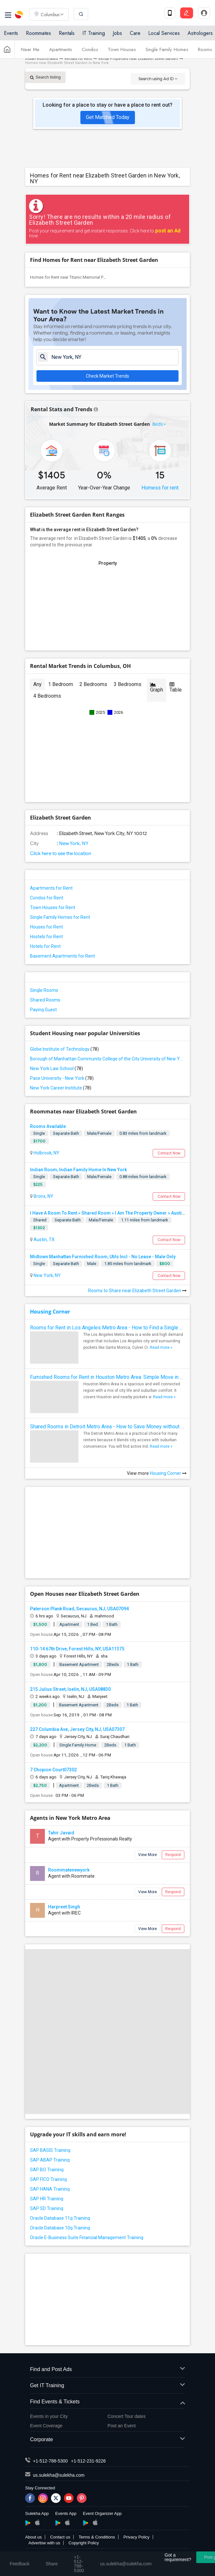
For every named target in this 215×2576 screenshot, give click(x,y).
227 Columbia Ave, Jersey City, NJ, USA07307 (77, 1729)
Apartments (60, 49)
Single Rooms (44, 990)
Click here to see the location (60, 853)
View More (147, 1854)
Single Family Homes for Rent (60, 917)
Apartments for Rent (51, 888)
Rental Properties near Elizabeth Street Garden (138, 59)
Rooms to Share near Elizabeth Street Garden (137, 1290)
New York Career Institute (60, 1088)
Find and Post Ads (107, 2369)
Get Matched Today (107, 117)
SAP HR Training (46, 2198)
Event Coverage (46, 2425)
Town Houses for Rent (52, 907)
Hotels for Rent (45, 946)
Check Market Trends (107, 376)
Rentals (67, 33)
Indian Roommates (41, 59)
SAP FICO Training (48, 2179)
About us (33, 2537)
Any (37, 684)
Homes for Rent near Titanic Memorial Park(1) (72, 277)
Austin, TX (44, 1239)
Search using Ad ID (157, 78)
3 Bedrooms (127, 684)
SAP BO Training (47, 2169)
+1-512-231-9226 (88, 2460)
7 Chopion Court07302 (53, 1769)
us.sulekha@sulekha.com (59, 2475)
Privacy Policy (136, 2537)
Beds (158, 424)
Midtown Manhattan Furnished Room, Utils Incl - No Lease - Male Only (103, 1256)
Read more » (161, 1347)
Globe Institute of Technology (64, 1049)
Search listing (45, 77)
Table (175, 687)
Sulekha (19, 14)
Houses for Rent (46, 927)
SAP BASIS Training (50, 2150)
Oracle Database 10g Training (60, 2228)
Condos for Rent (46, 898)
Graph (156, 687)
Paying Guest (43, 1009)
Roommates (38, 33)
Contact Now (169, 1153)
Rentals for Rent (78, 59)
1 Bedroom (60, 684)
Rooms (205, 49)
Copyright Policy (83, 2543)
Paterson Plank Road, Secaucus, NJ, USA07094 (79, 1608)
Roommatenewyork (68, 1870)
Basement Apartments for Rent (62, 956)
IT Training (93, 33)
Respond (173, 1854)
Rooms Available (48, 1126)
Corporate (107, 2439)
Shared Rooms (45, 1000)
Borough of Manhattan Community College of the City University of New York (107, 1059)
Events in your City (49, 2416)
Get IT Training (107, 2385)
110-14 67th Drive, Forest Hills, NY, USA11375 (77, 1648)
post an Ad (167, 231)
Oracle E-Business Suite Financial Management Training (86, 2237)
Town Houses (122, 49)
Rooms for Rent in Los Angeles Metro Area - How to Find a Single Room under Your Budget (107, 1328)
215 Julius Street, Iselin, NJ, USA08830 (70, 1689)
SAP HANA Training (50, 2189)
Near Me (30, 49)
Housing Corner (50, 1311)
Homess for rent (160, 488)
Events (11, 33)
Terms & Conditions (96, 2537)
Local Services (164, 33)
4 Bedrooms (47, 696)
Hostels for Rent (46, 936)
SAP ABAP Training (50, 2160)
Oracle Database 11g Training (60, 2218)
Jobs (117, 33)
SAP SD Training (46, 2208)
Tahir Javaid (61, 1832)
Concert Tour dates (127, 2416)
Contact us (60, 2537)
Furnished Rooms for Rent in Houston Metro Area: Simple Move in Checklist (107, 1377)
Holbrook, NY (46, 1152)
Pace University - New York (62, 1078)
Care (135, 33)
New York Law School (56, 1068)
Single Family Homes (167, 49)
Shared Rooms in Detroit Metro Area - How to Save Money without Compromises (107, 1426)
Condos (90, 49)
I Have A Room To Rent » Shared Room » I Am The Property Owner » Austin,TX (110, 1213)
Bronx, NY (43, 1196)
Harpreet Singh (64, 1906)
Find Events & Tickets (107, 2402)
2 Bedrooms (93, 684)
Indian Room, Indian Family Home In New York (78, 1169)
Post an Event (122, 2425)
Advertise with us (44, 2543)
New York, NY (73, 843)
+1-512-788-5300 (50, 2460)
